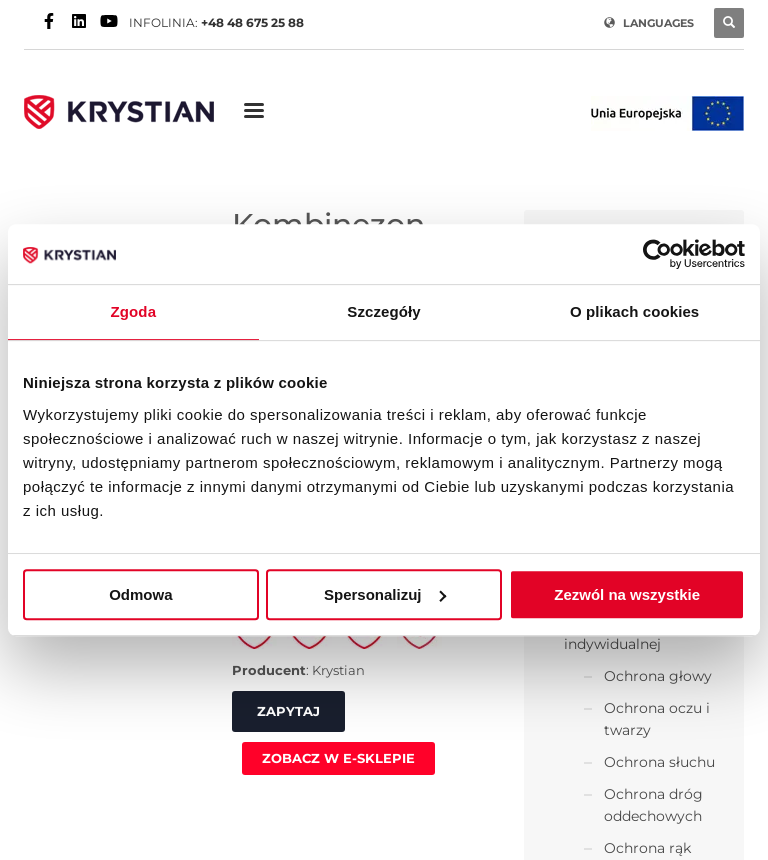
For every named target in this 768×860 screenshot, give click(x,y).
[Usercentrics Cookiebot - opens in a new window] (657, 254)
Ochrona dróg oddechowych (653, 805)
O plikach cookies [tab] (634, 311)
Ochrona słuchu (659, 762)
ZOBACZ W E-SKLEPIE (338, 758)
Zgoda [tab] (134, 311)
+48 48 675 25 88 (252, 22)
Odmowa (140, 594)
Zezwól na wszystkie (627, 594)
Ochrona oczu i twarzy (657, 719)
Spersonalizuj (385, 594)
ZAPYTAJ (288, 711)
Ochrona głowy (658, 676)
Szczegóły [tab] (383, 311)
